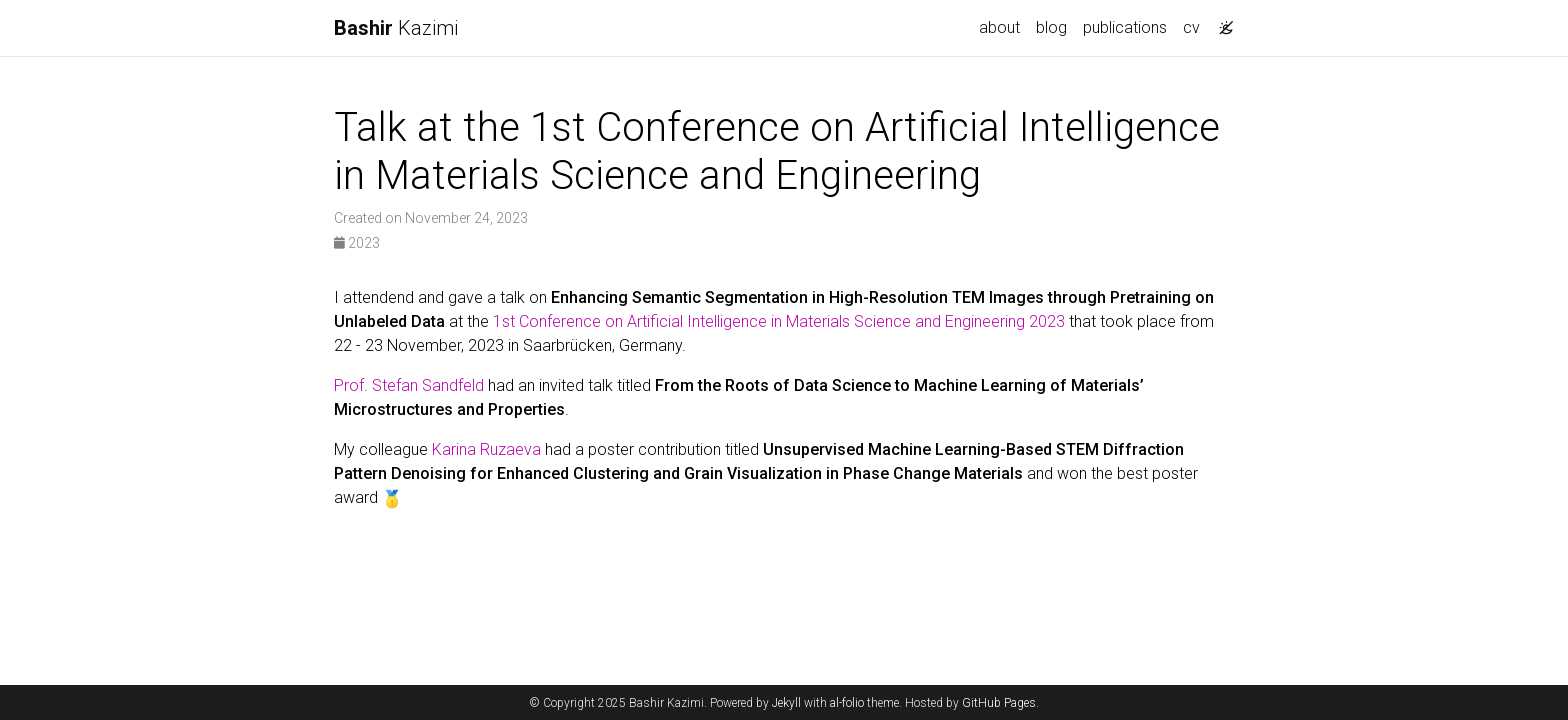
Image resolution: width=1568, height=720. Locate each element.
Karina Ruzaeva (486, 449)
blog (1051, 27)
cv (1191, 27)
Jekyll (786, 703)
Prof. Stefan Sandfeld (409, 385)
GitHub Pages (999, 703)
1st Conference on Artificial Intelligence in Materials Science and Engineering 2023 (779, 321)
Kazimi (396, 28)
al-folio (847, 703)
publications (1125, 27)
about (999, 27)
